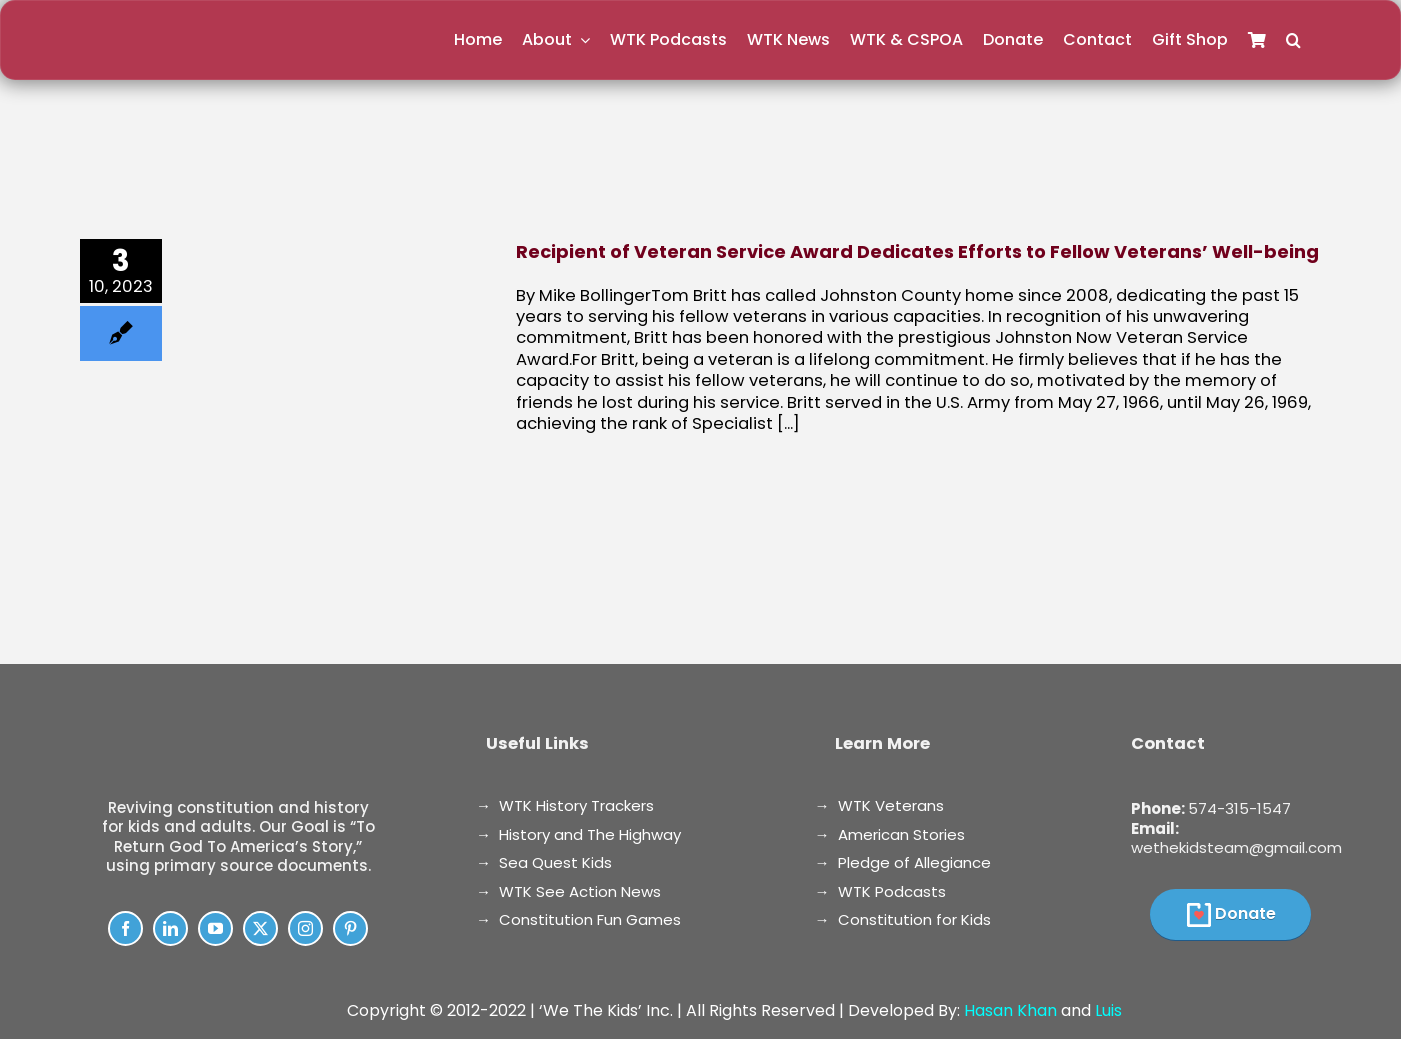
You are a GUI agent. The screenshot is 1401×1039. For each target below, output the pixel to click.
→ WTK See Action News (568, 891)
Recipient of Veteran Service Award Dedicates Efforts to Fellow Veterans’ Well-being (917, 251)
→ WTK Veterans (879, 805)
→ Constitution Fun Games (578, 919)
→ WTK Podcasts (880, 891)
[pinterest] (350, 928)
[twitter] (260, 928)
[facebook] (125, 928)
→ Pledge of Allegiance (903, 862)
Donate (1245, 913)
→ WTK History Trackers (565, 805)
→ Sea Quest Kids (544, 862)
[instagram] (305, 928)
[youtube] (215, 928)
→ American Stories (890, 834)
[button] (1293, 40)
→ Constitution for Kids (903, 919)
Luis (1108, 1010)
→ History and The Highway (578, 834)
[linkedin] (170, 928)
